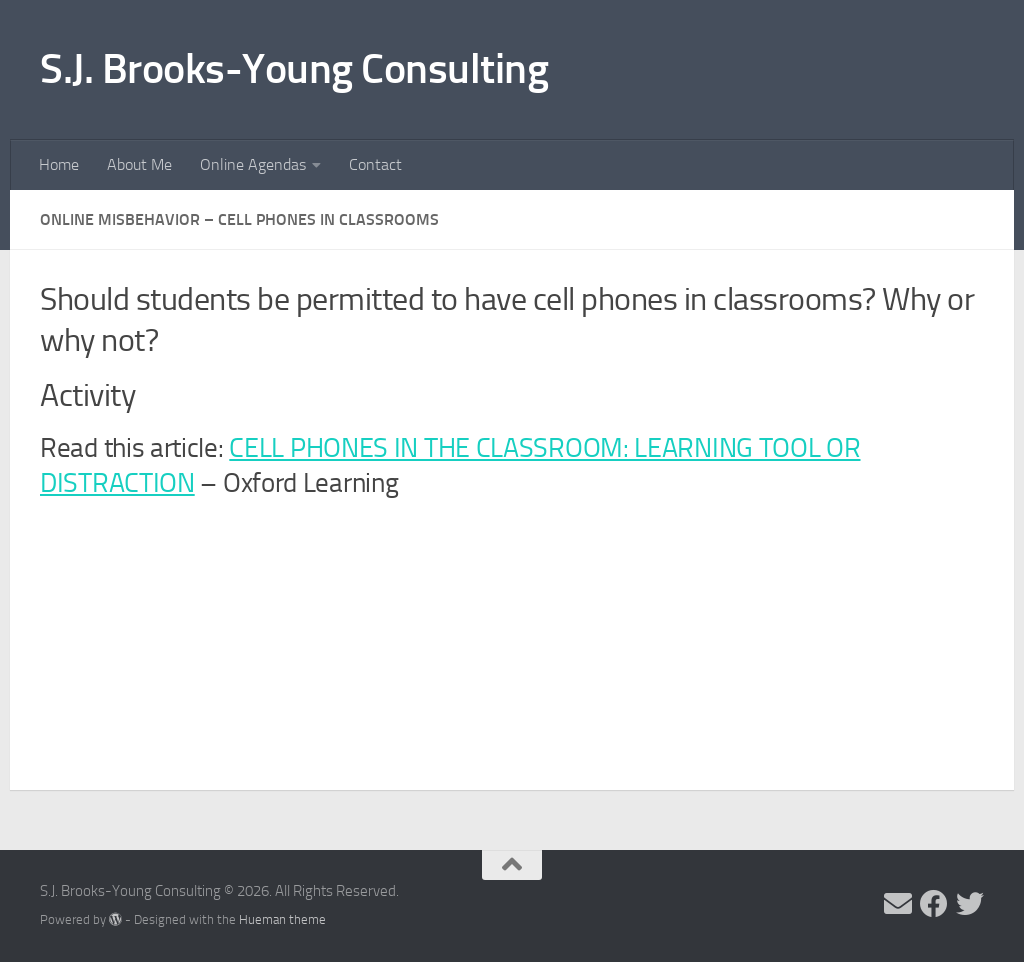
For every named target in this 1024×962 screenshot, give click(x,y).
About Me (139, 164)
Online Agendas (253, 164)
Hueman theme (282, 919)
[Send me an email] (898, 904)
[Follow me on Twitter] (970, 904)
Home (59, 164)
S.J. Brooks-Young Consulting (294, 69)
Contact (375, 164)
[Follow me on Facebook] (934, 904)
